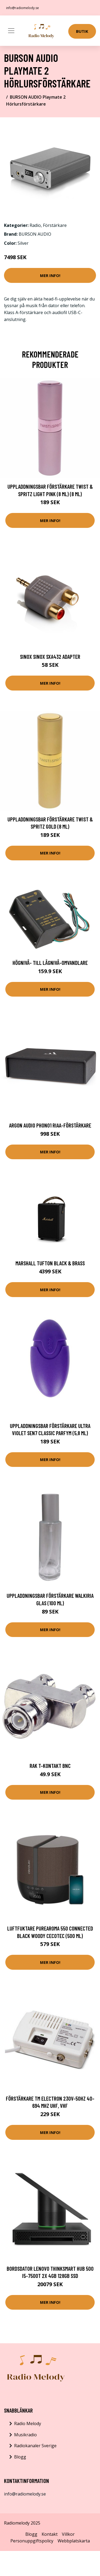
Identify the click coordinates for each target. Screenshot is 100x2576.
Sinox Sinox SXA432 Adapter (50, 656)
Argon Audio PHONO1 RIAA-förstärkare (50, 1125)
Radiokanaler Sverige (35, 2446)
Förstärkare (55, 225)
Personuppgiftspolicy (31, 2541)
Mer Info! (50, 275)
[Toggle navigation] (11, 31)
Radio (35, 225)
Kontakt (50, 2534)
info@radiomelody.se (22, 8)
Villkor (68, 2534)
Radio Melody (27, 2423)
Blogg (20, 2457)
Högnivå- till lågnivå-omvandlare (50, 962)
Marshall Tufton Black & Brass (50, 1263)
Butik (82, 31)
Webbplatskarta (74, 2541)
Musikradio (25, 2435)
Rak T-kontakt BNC (50, 1765)
